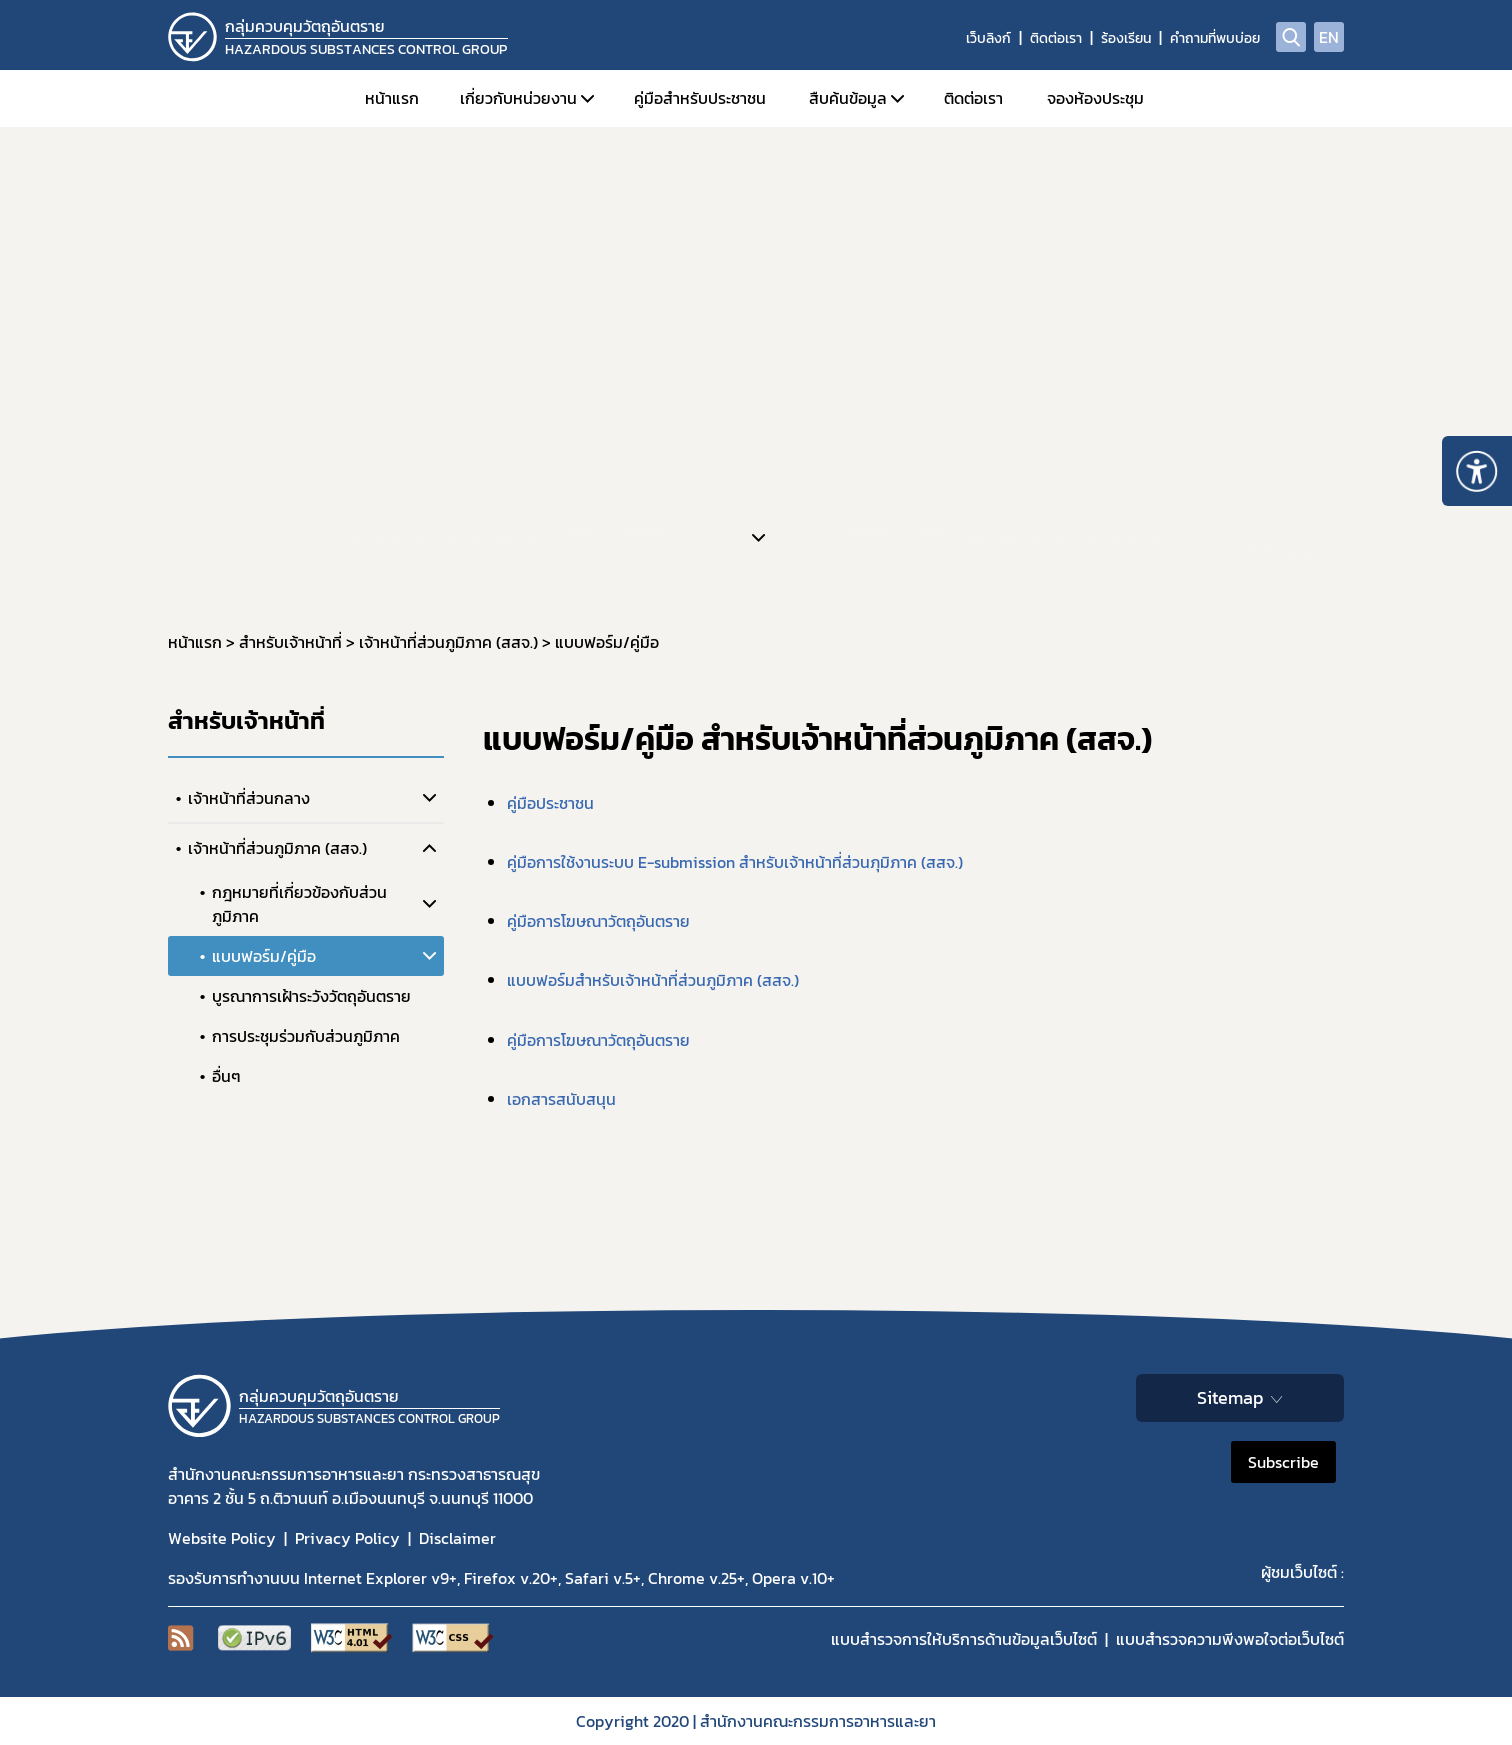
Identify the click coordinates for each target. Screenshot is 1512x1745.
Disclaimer (457, 1538)
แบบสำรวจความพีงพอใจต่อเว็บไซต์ (1230, 1639)
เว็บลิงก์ (988, 38)
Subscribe (1283, 1462)
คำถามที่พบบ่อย (1215, 38)
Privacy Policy (347, 1538)
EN (1329, 37)
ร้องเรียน (1126, 38)
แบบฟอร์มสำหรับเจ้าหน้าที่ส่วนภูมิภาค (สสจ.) (653, 980)
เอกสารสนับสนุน (561, 1099)
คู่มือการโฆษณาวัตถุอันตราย (598, 921)
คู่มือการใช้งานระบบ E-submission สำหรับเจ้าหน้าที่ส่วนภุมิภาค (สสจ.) (735, 862)
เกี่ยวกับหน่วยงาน (518, 98)
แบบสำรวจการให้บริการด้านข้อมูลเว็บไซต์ (964, 1639)
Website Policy (222, 1538)
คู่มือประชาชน (550, 803)
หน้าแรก (392, 98)
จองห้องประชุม (1095, 98)
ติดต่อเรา (1056, 38)
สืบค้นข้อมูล (848, 98)
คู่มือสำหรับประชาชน (700, 98)
